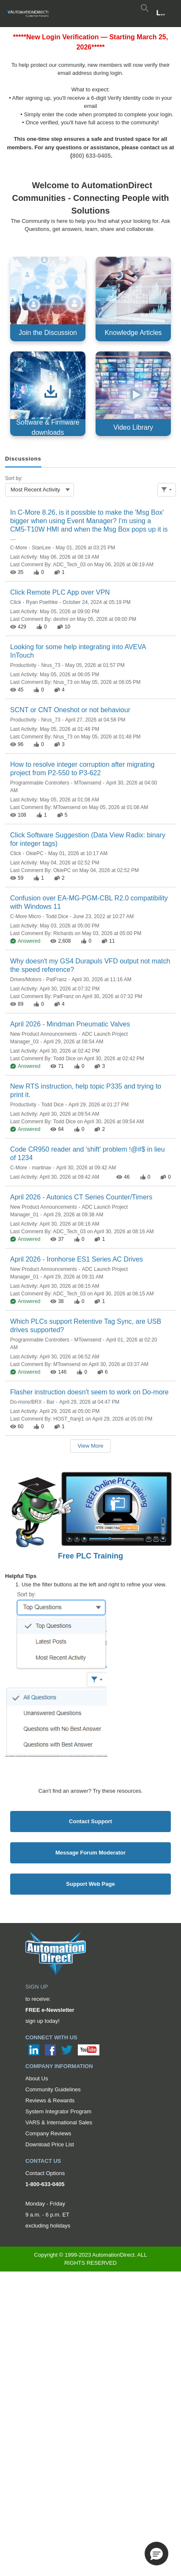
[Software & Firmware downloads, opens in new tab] (47, 393)
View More (90, 1446)
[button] (156, 2553)
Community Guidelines (53, 2089)
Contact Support (90, 1821)
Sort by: (13, 478)
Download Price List (49, 2144)
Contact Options (45, 2173)
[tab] (23, 459)
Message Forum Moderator (90, 1852)
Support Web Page (90, 1884)
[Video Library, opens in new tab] (133, 393)
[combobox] (39, 490)
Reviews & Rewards (49, 2100)
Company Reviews (48, 2133)
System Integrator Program (58, 2111)
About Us (36, 2078)
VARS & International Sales (58, 2122)
